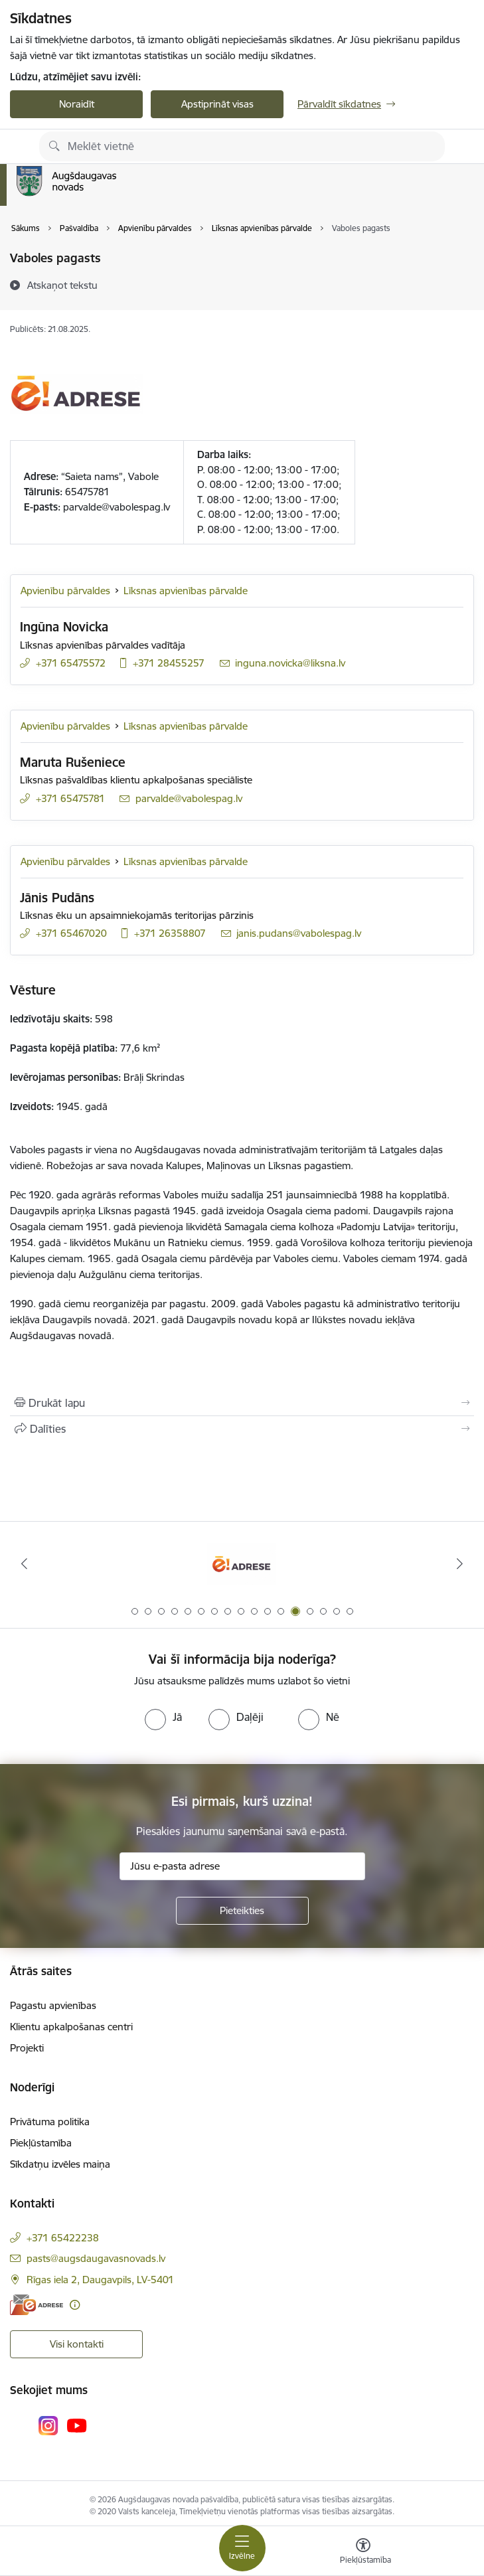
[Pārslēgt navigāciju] (242, 2548)
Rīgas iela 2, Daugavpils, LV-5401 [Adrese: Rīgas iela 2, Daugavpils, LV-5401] (100, 2279)
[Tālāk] (460, 1563)
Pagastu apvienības (53, 2005)
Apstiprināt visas (217, 104)
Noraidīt (76, 104)
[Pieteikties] (242, 1911)
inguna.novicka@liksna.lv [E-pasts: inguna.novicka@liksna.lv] (290, 663)
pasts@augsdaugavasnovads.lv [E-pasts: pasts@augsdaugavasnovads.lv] (96, 2258)
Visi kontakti (77, 2344)
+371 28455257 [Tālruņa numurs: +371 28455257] (168, 663)
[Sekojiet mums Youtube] (77, 2425)
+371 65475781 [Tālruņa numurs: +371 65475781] (70, 798)
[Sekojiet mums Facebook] (20, 2425)
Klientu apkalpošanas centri (71, 2026)
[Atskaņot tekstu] (62, 285)
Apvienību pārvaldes (65, 590)
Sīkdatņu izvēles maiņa (60, 2164)
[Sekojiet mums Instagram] (48, 2425)
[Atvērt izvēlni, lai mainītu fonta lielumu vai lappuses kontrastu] (363, 2552)
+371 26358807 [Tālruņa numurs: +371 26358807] (170, 933)
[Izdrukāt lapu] (242, 1402)
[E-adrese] (36, 2305)
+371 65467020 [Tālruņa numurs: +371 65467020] (71, 933)
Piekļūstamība (41, 2142)
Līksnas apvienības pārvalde (185, 590)
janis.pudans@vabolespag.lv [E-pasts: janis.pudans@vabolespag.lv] (298, 933)
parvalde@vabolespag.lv (116, 507)
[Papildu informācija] (75, 2305)
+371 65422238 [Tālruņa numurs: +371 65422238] (63, 2237)
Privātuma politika (50, 2121)
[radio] (163, 1717)
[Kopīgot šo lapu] (242, 1428)
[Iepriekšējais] (24, 1563)
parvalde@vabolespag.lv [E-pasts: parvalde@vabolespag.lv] (188, 798)
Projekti (27, 2048)
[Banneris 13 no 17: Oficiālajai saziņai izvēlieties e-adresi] (242, 1564)
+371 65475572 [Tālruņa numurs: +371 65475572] (71, 663)
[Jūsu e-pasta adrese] (242, 1866)
